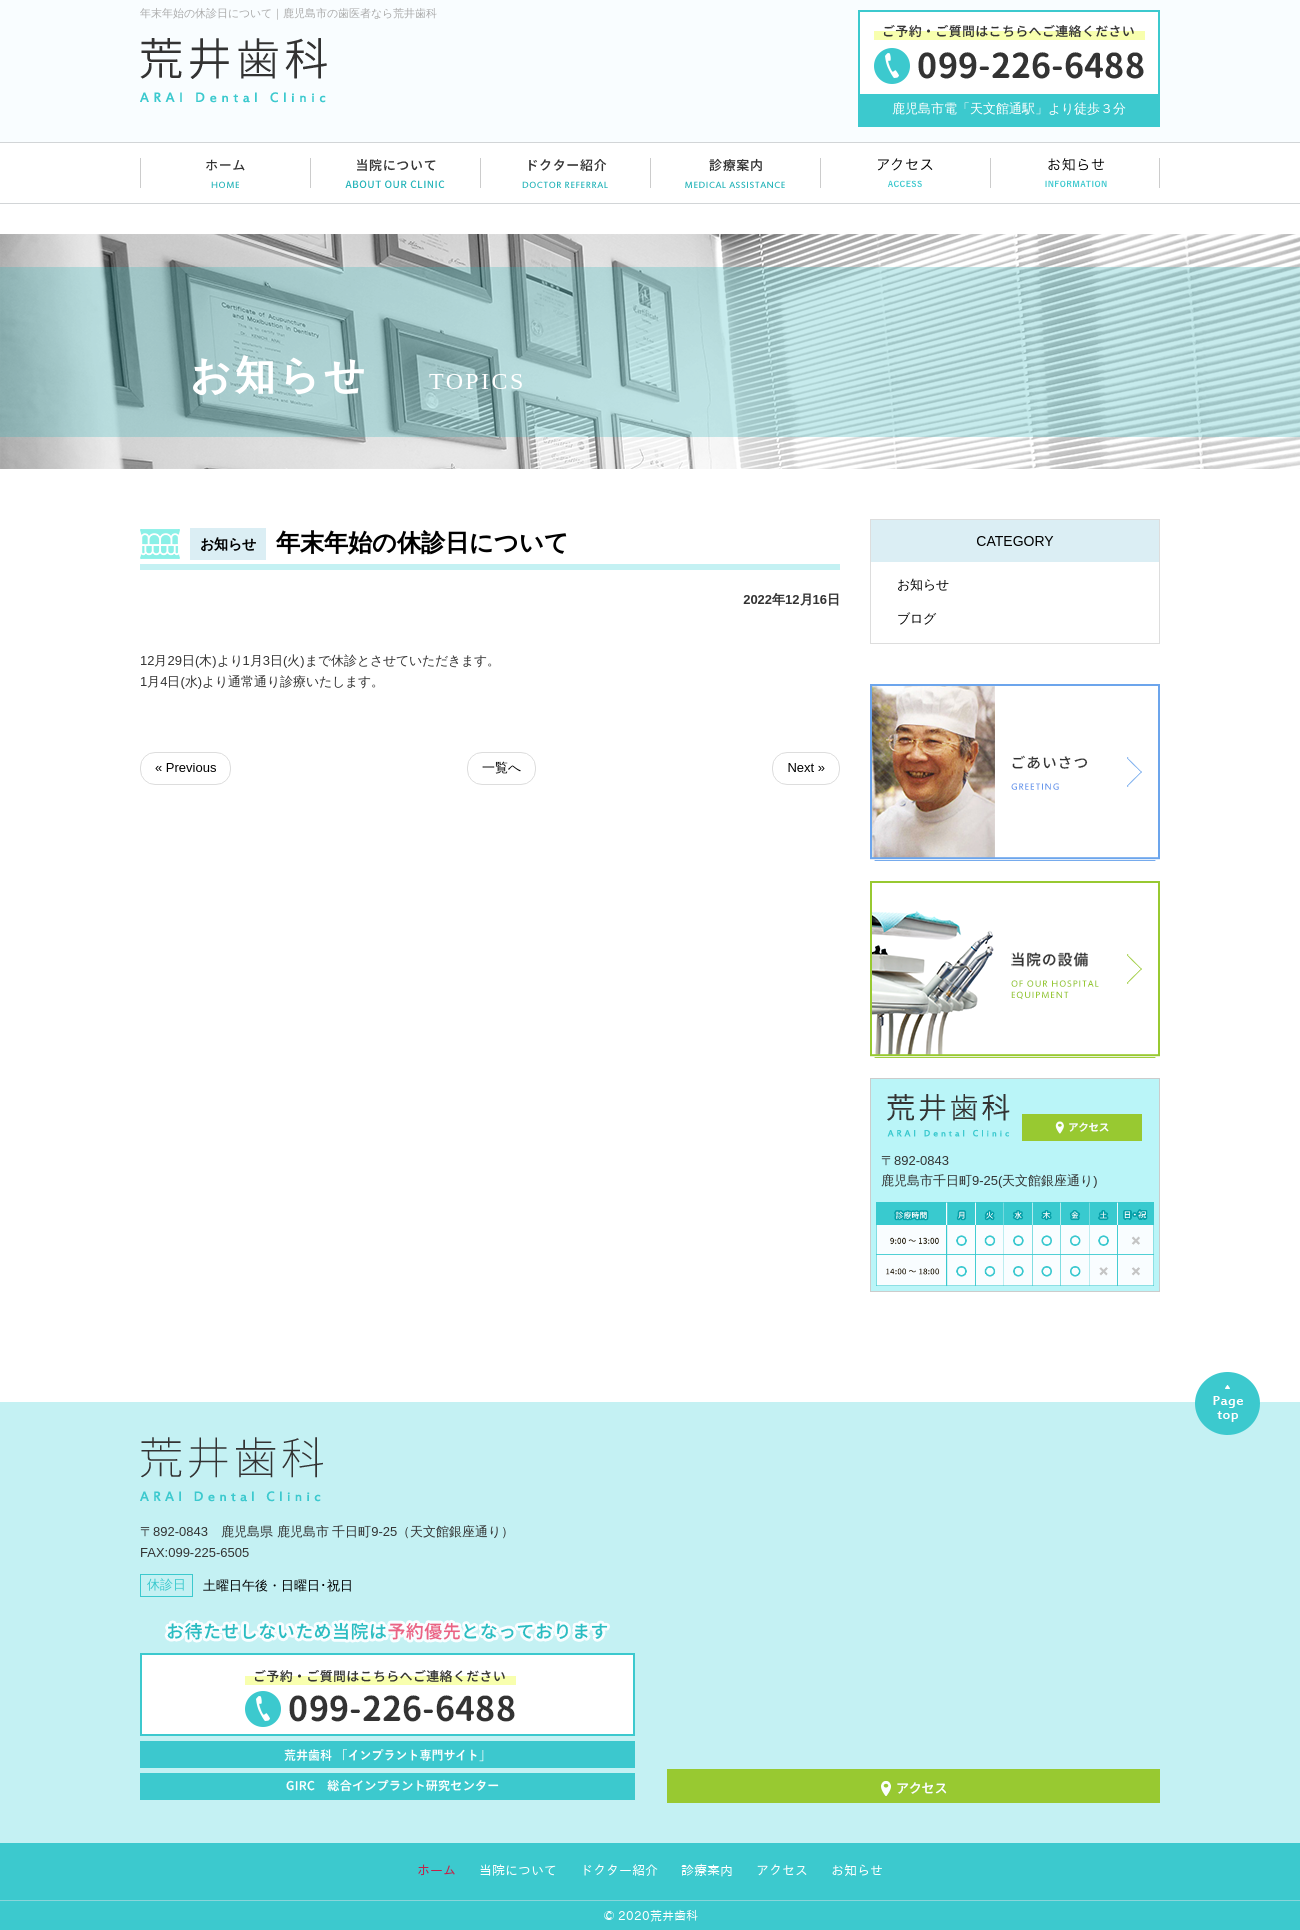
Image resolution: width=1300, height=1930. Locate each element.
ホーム (436, 1870)
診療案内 (707, 1870)
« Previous (185, 767)
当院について (518, 1870)
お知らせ (923, 584)
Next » (806, 767)
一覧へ (501, 767)
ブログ (916, 618)
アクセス (782, 1870)
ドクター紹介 (619, 1870)
